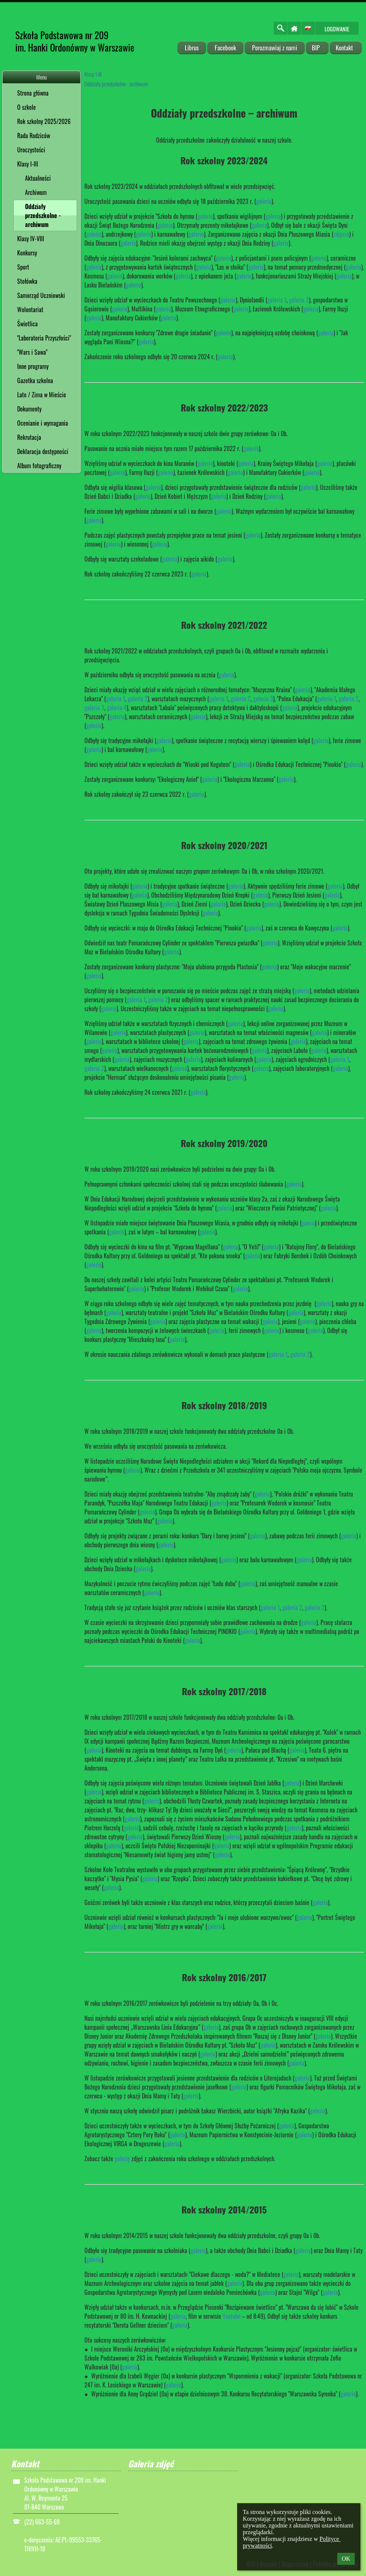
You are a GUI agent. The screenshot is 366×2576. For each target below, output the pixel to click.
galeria (264, 201)
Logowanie (337, 29)
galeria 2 (299, 299)
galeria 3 (263, 698)
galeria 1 (276, 299)
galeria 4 (117, 707)
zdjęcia (341, 234)
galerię (122, 2158)
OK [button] (346, 2558)
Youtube (232, 2316)
